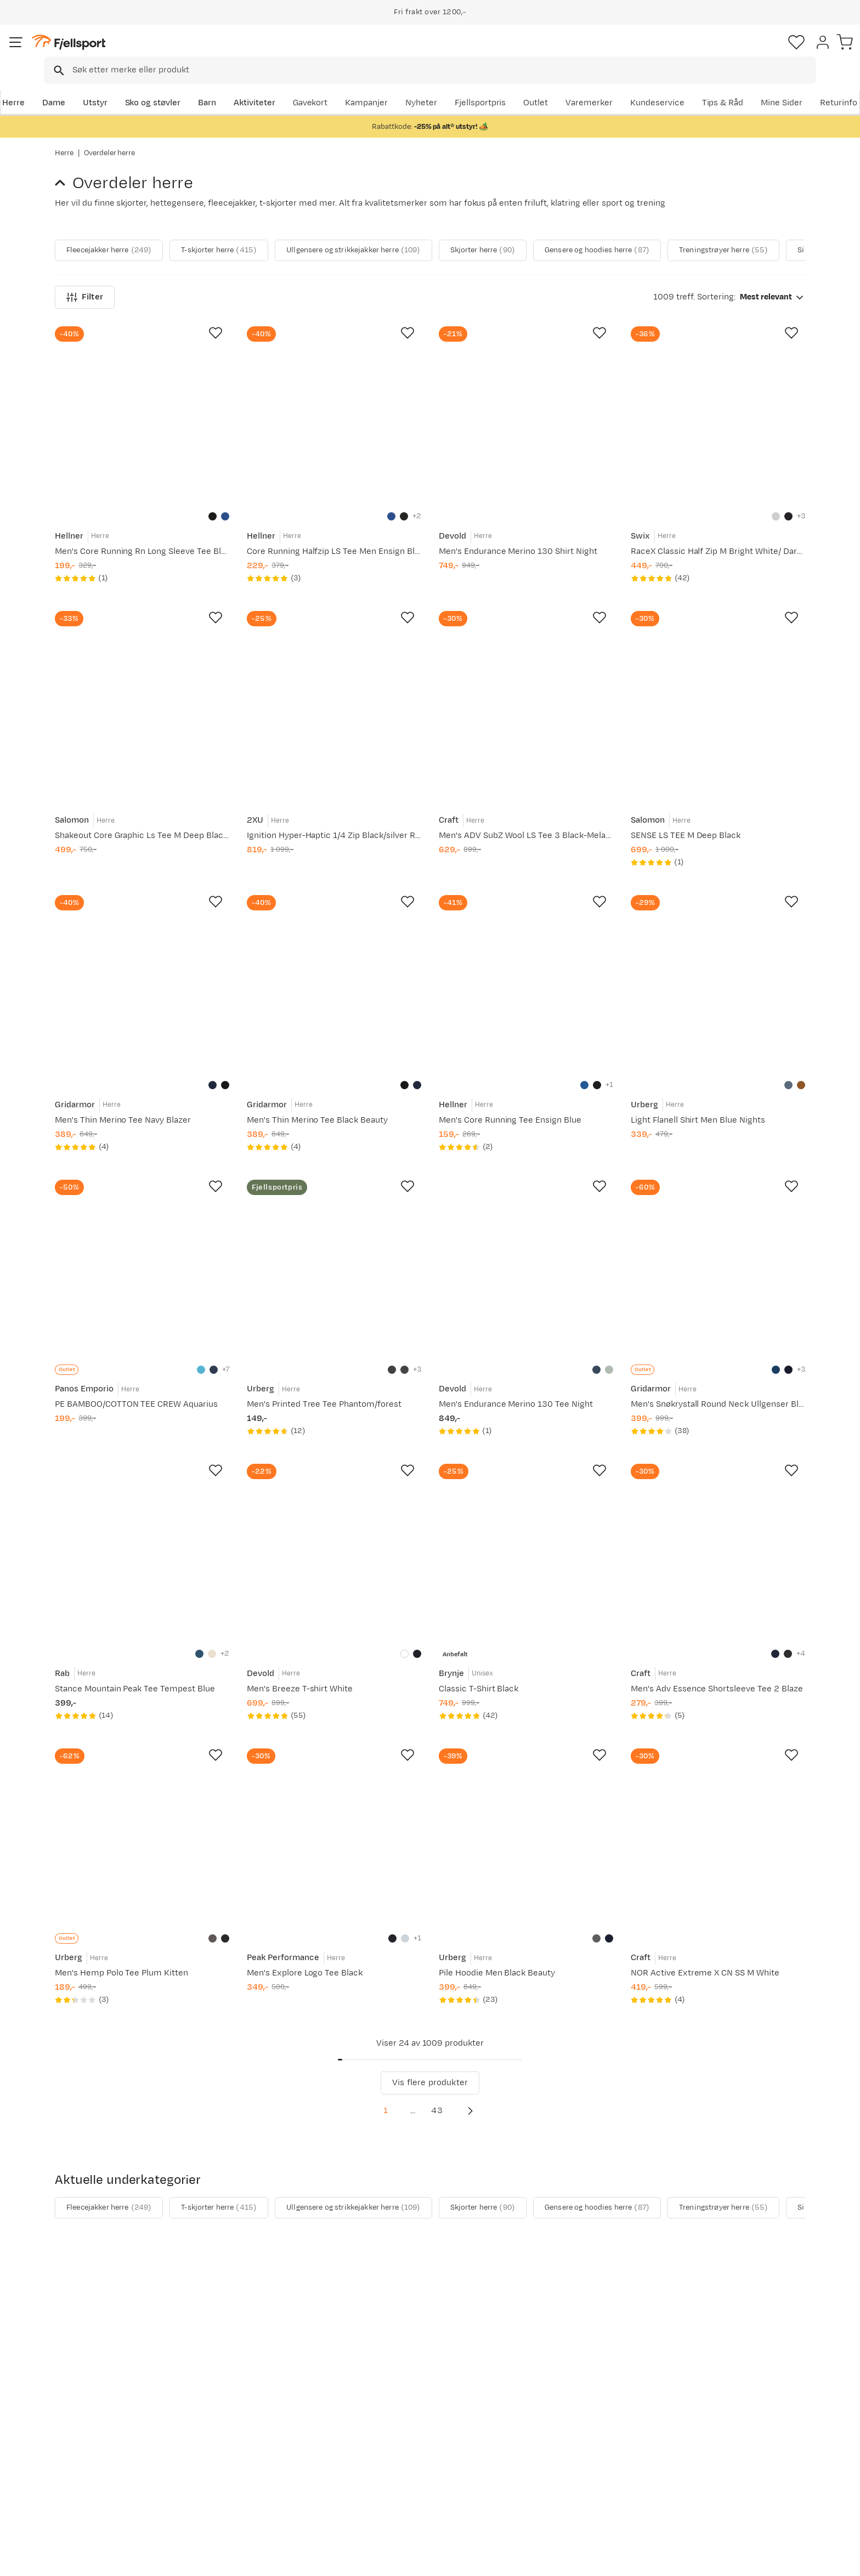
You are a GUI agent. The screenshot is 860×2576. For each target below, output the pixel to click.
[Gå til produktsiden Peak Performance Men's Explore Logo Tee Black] (334, 1828)
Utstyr (148, 86)
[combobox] (439, 52)
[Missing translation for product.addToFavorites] (215, 328)
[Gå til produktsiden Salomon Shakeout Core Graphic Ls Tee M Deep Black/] (142, 692)
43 (449, 2102)
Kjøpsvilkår (790, 2560)
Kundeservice (778, 86)
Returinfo (84, 2449)
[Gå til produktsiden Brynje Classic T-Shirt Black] (526, 1544)
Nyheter (542, 86)
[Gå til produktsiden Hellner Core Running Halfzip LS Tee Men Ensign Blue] (334, 408)
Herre (66, 86)
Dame (106, 86)
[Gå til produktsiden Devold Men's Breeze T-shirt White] (334, 1544)
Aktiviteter (308, 86)
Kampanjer (487, 86)
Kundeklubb (393, 2432)
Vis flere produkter (430, 2074)
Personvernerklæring (721, 2560)
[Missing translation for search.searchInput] (223, 52)
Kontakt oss (89, 2502)
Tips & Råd (87, 2467)
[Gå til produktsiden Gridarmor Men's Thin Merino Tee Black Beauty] (334, 976)
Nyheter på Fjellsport (258, 2432)
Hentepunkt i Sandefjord (113, 2484)
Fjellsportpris (601, 86)
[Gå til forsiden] (110, 52)
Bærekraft (390, 2484)
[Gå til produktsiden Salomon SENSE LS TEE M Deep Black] (718, 692)
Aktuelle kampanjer (255, 2414)
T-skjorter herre (247, 209)
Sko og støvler (206, 86)
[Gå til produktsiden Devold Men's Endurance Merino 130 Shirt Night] (526, 408)
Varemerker (710, 86)
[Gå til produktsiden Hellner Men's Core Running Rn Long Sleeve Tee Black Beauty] (142, 408)
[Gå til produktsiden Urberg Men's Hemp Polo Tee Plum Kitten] (142, 1828)
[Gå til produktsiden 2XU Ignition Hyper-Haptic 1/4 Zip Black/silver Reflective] (334, 692)
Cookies (839, 2560)
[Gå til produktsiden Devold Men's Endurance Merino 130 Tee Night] (526, 1260)
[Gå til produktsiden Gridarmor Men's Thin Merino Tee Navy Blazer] (142, 976)
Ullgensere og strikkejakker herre (404, 209)
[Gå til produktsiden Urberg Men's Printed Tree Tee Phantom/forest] (334, 1260)
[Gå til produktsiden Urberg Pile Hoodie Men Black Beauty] (526, 1828)
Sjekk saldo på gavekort (111, 2432)
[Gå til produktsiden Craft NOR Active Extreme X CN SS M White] (718, 1828)
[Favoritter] (728, 52)
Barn (260, 86)
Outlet (656, 86)
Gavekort (235, 2467)
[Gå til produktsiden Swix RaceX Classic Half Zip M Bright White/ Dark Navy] (718, 408)
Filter (84, 292)
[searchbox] (453, 52)
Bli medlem (760, 2320)
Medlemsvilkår (398, 2449)
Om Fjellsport (396, 2414)
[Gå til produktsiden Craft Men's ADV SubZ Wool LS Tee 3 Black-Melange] (526, 692)
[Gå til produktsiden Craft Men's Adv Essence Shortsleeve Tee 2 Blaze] (718, 1544)
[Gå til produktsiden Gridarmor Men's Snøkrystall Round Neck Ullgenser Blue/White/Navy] (718, 1260)
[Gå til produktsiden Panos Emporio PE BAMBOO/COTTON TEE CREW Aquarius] (142, 1260)
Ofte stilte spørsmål (105, 2414)
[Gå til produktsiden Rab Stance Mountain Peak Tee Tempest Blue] (142, 1544)
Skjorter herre (555, 209)
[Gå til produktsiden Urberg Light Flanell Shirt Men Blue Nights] (718, 976)
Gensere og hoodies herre (688, 209)
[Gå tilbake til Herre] (63, 172)
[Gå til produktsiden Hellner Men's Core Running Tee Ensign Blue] (526, 976)
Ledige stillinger (401, 2467)
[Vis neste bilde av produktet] (790, 209)
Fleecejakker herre (119, 209)
